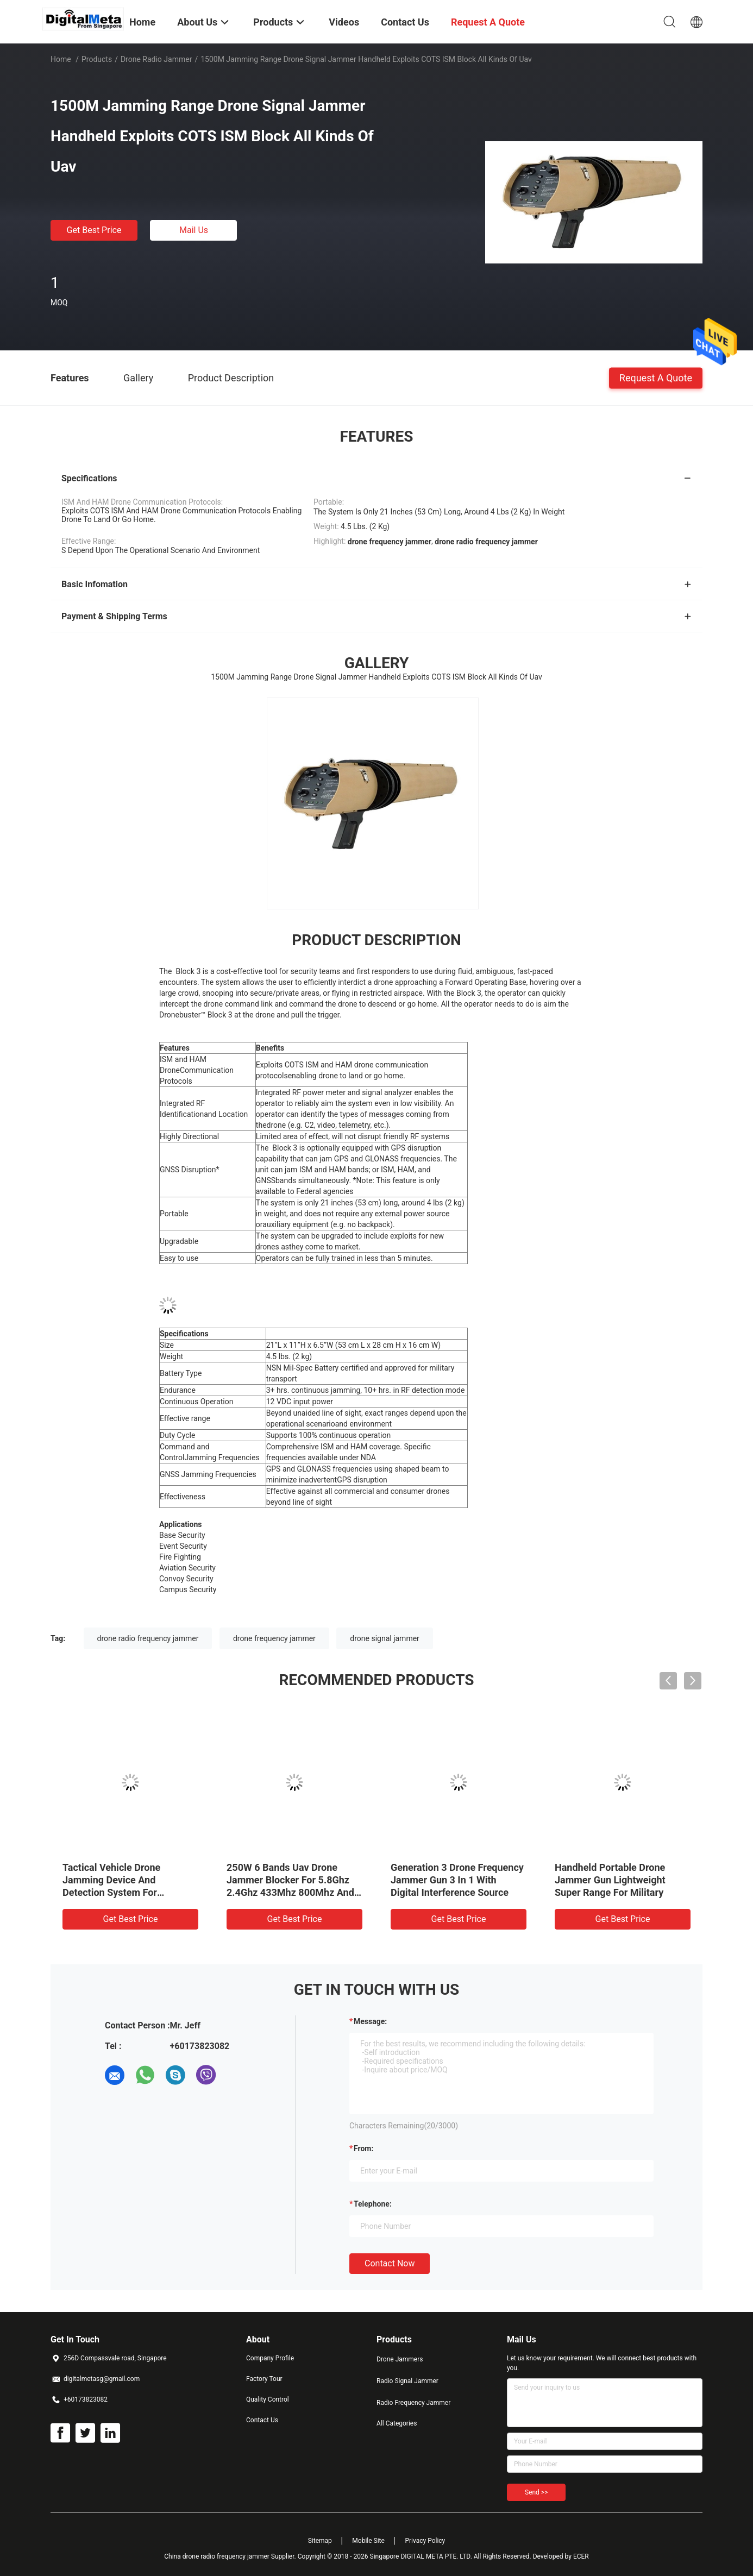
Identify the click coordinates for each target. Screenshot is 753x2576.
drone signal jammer (384, 1638)
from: (363, 2148)
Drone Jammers (399, 2359)
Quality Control (267, 2399)
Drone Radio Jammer (156, 59)
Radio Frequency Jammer (413, 2403)
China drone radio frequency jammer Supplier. (230, 2556)
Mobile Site (368, 2540)
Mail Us (193, 230)
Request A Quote (655, 377)
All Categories (396, 2423)
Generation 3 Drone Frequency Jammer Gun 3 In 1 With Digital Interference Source (457, 1880)
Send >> (536, 2492)
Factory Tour (264, 2379)
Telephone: (373, 2204)
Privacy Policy (425, 2540)
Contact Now (390, 2263)
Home (61, 59)
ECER (581, 2556)
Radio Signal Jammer (407, 2381)
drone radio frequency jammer (148, 1638)
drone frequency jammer (274, 1638)
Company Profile (270, 2358)
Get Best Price (94, 230)
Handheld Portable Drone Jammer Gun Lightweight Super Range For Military (610, 1880)
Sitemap (320, 2540)
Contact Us (262, 2420)
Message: (370, 2021)
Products (96, 59)
